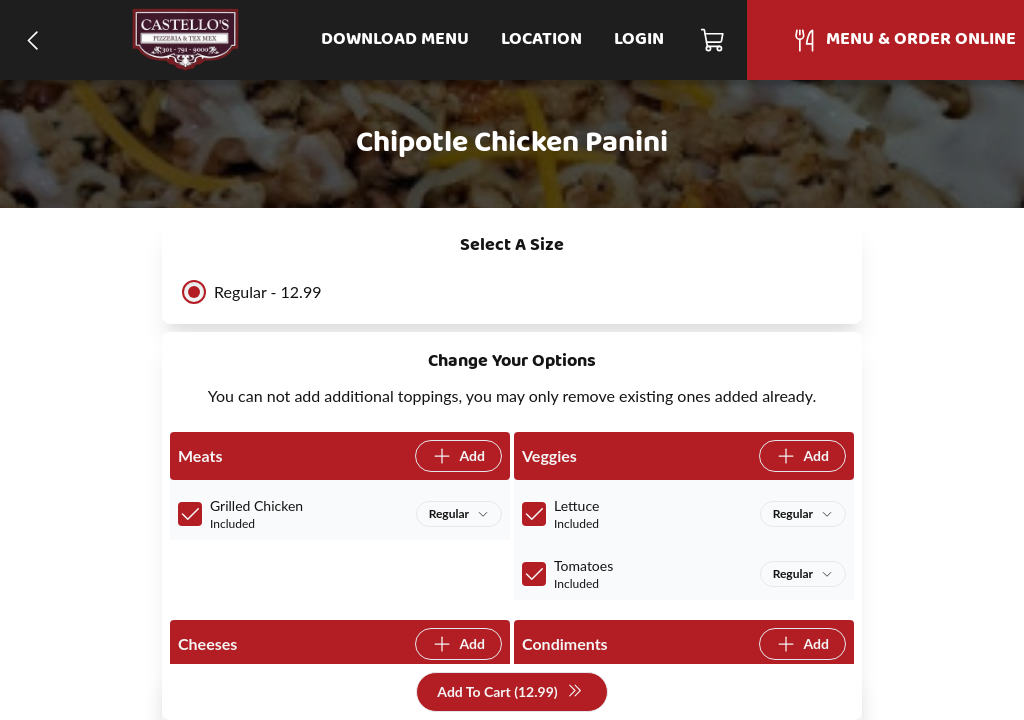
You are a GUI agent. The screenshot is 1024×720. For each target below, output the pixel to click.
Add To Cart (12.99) (509, 692)
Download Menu (395, 39)
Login (639, 39)
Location (541, 39)
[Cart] (713, 40)
